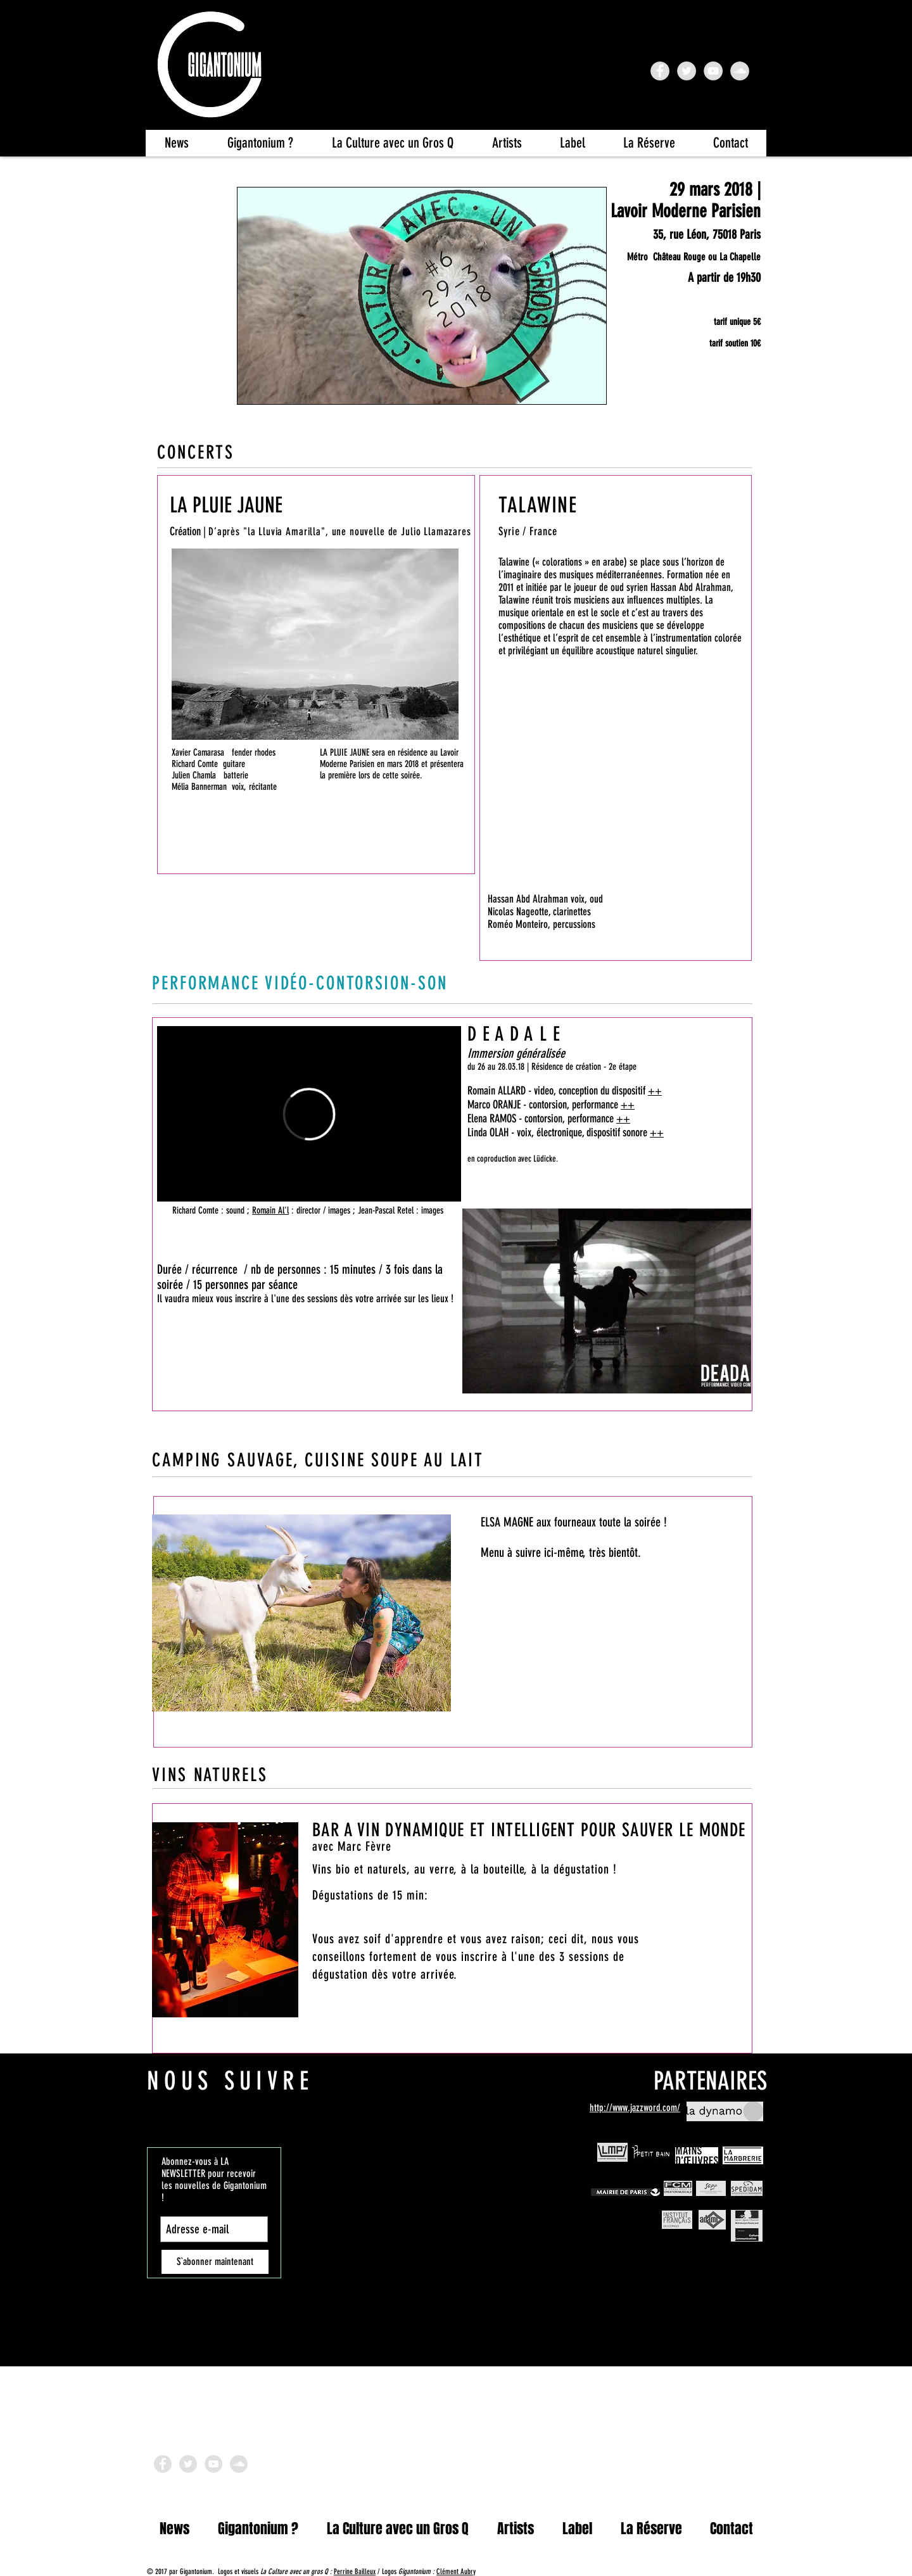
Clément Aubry (456, 2571)
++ (655, 1091)
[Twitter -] (188, 2464)
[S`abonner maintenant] (215, 2262)
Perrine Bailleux (355, 2571)
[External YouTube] (616, 808)
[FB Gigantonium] (659, 70)
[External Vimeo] (309, 1114)
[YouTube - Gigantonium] (713, 70)
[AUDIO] (695, 929)
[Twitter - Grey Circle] (686, 70)
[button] (392, 143)
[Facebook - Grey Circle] (163, 2464)
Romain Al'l (270, 1210)
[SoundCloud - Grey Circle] (739, 70)
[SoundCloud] (239, 2464)
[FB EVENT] (721, 408)
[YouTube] (213, 2464)
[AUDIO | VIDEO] (200, 855)
